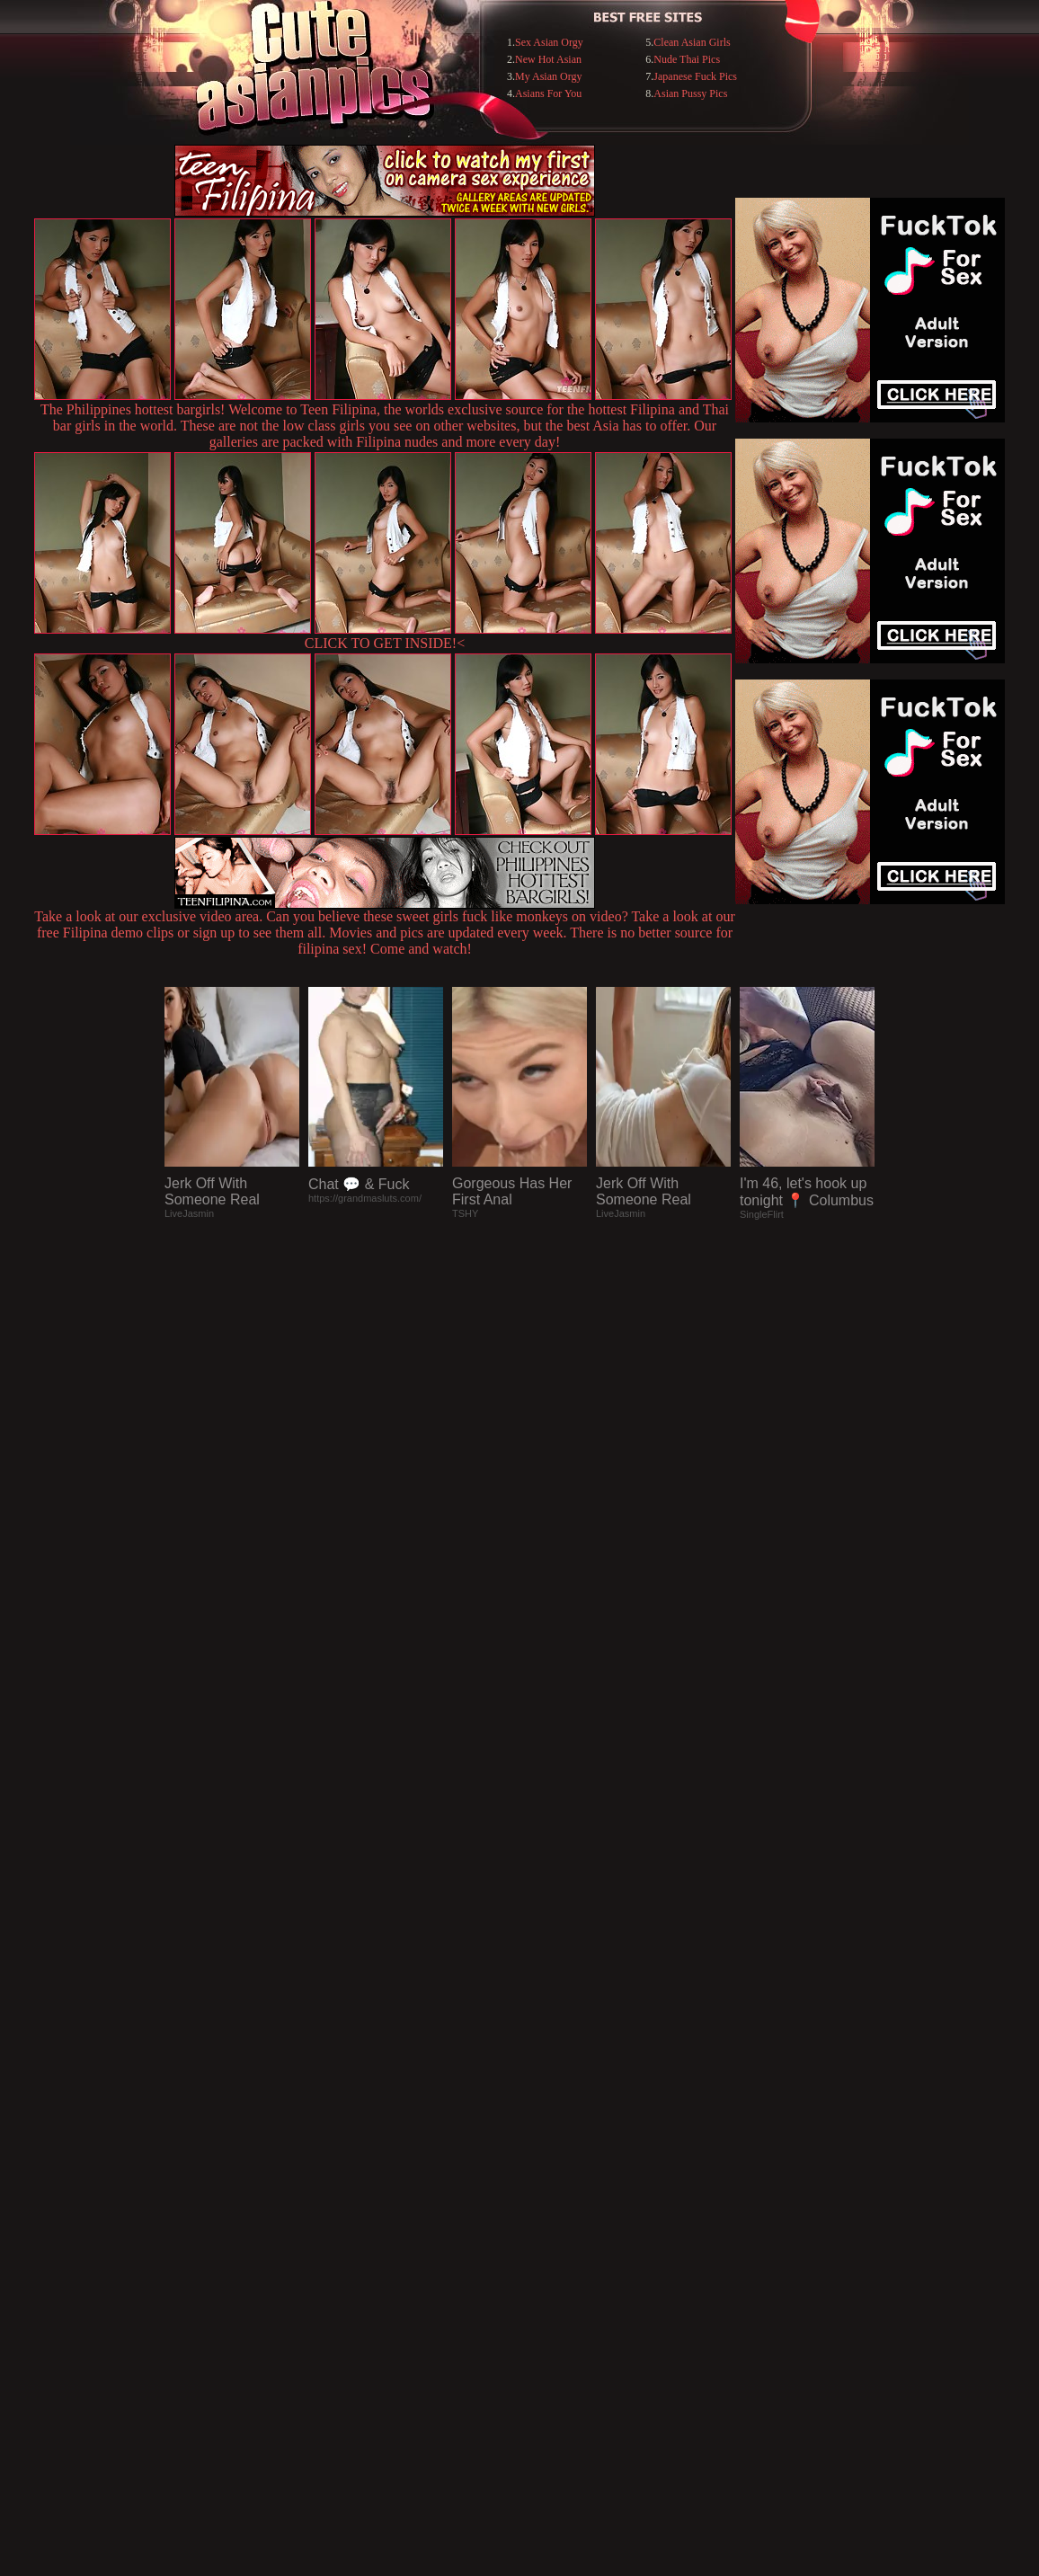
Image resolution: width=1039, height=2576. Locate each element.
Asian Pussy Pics (690, 93)
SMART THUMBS (551, 2208)
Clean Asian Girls (691, 42)
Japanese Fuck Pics (695, 76)
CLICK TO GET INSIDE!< (385, 643)
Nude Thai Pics (686, 59)
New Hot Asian (548, 59)
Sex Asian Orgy (549, 42)
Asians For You (548, 93)
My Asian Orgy (548, 76)
